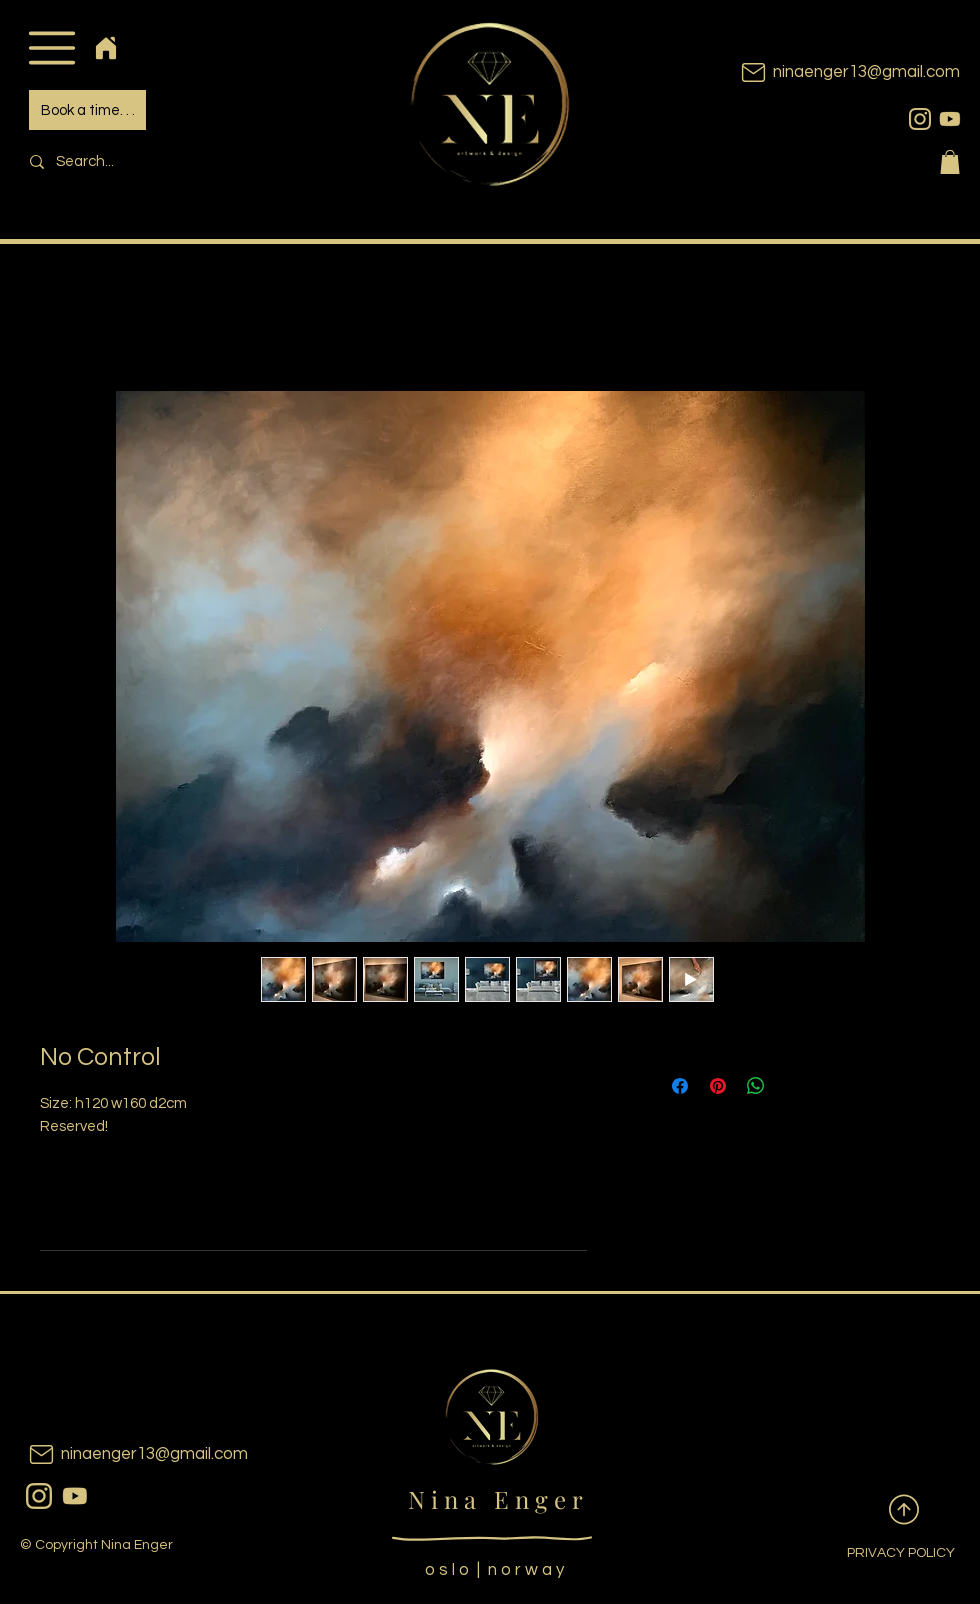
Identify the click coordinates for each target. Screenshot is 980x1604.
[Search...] (156, 161)
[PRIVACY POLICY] (885, 1554)
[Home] (105, 47)
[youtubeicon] (950, 119)
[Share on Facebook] (680, 1086)
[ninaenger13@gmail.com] (820, 72)
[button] (51, 47)
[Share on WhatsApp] (756, 1086)
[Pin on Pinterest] (718, 1086)
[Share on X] (794, 1086)
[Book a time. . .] (87, 110)
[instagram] (920, 119)
